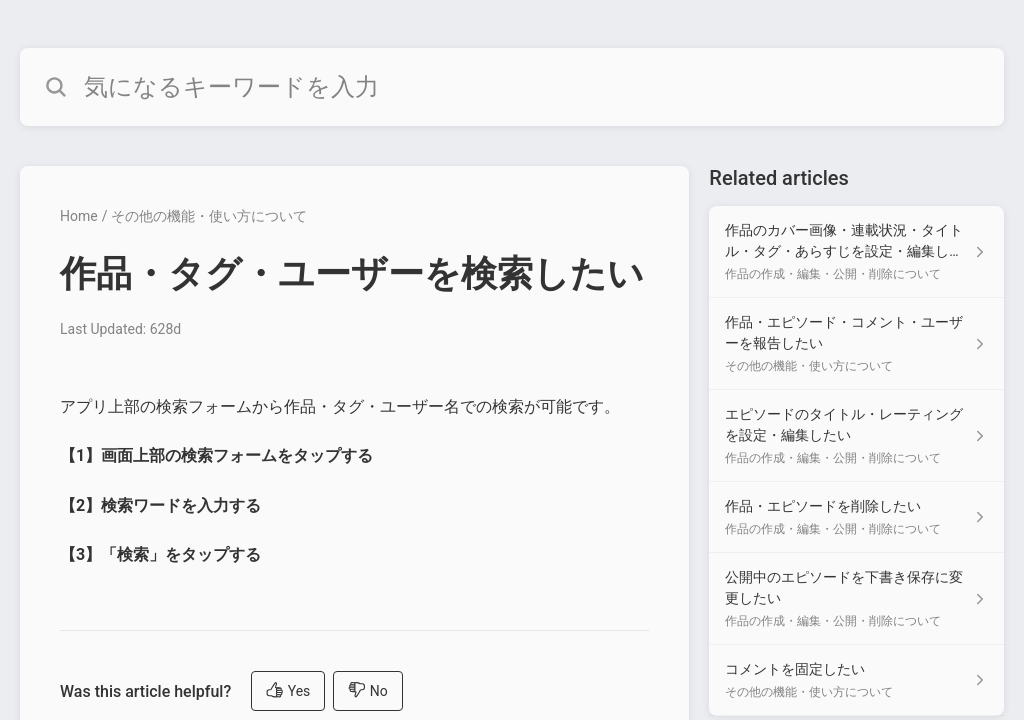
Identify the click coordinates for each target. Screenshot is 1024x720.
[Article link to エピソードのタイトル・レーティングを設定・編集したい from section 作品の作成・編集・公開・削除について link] (856, 436)
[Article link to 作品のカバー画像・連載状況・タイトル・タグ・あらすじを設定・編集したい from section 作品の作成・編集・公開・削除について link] (856, 252)
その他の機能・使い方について (209, 216)
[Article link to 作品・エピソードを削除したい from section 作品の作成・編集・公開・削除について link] (856, 517)
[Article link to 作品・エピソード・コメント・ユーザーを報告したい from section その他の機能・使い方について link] (856, 344)
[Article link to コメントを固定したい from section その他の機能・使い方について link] (856, 680)
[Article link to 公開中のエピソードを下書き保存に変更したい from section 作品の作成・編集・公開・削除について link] (856, 599)
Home (79, 216)
